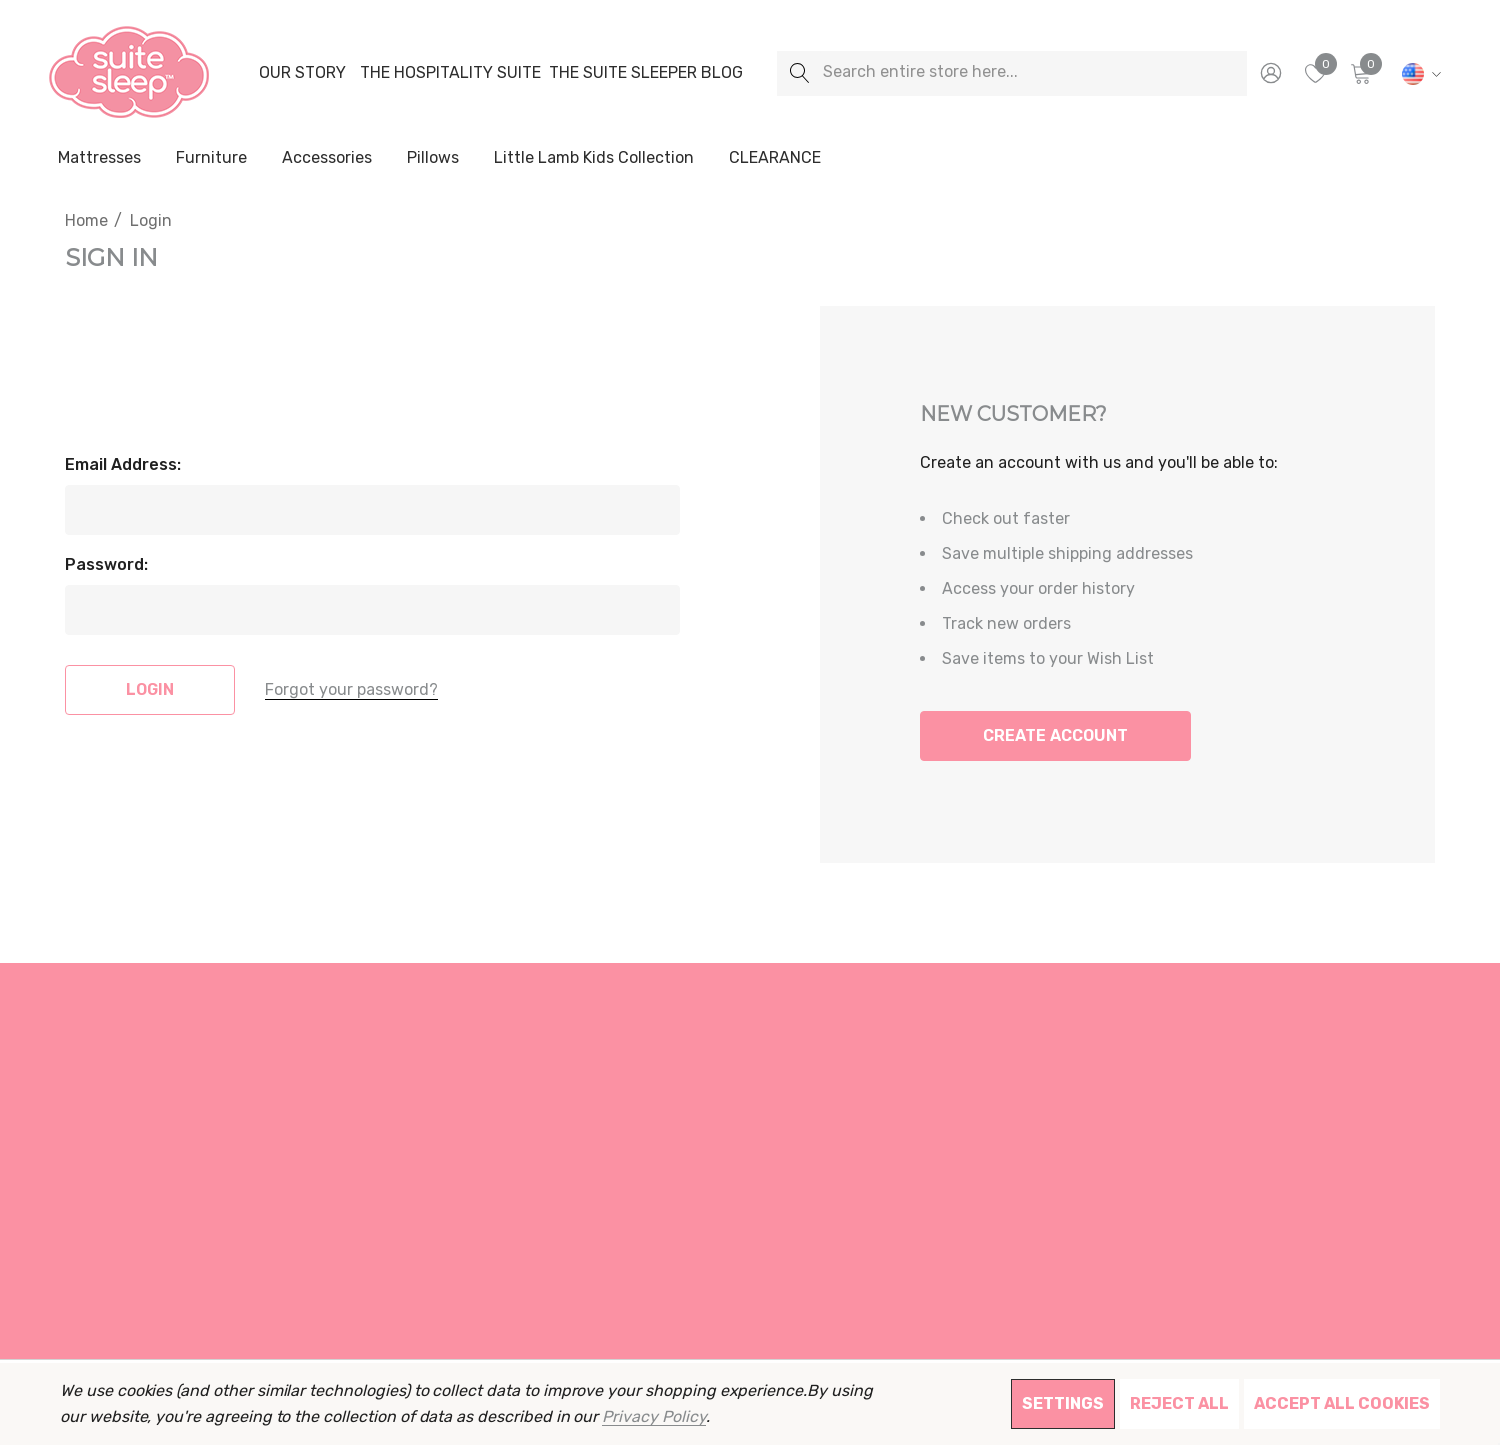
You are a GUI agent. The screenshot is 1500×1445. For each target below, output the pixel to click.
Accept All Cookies (1342, 1403)
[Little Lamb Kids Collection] (594, 159)
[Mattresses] (99, 159)
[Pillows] (433, 159)
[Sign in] (1269, 73)
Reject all (1179, 1403)
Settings (1063, 1403)
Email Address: (123, 464)
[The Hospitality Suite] (450, 73)
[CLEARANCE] (774, 158)
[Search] (799, 73)
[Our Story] (302, 73)
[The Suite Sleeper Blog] (646, 73)
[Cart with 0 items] (1359, 73)
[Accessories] (327, 159)
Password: (106, 564)
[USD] (1418, 73)
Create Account (1055, 735)
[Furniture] (211, 158)
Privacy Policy (653, 1416)
